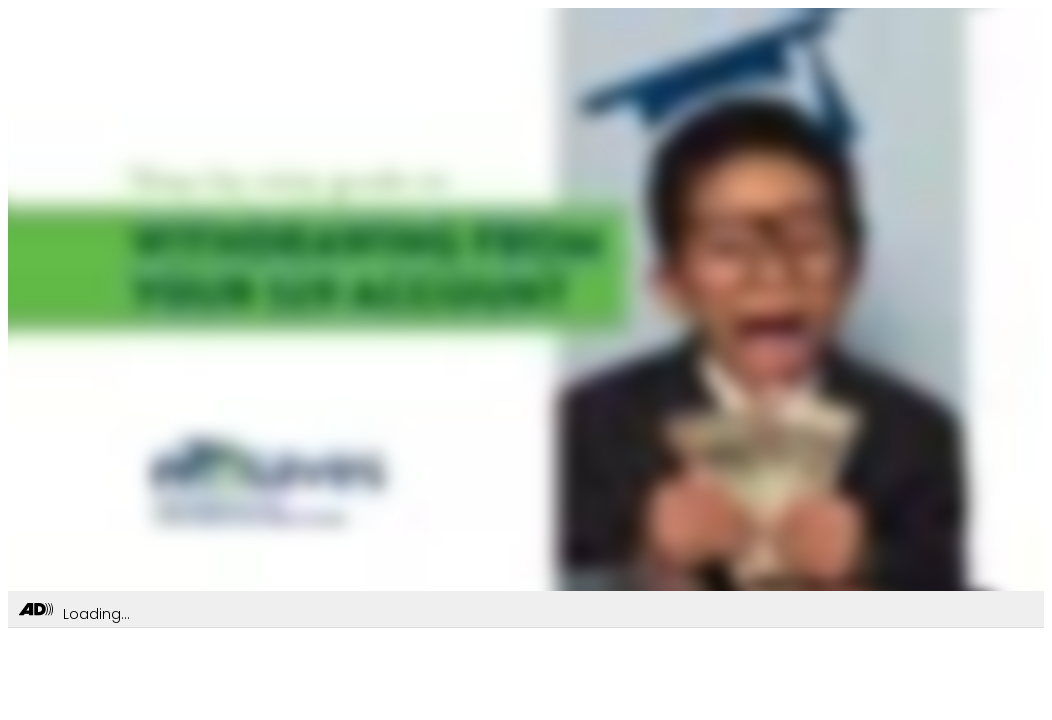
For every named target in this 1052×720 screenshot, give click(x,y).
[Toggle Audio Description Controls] (36, 610)
